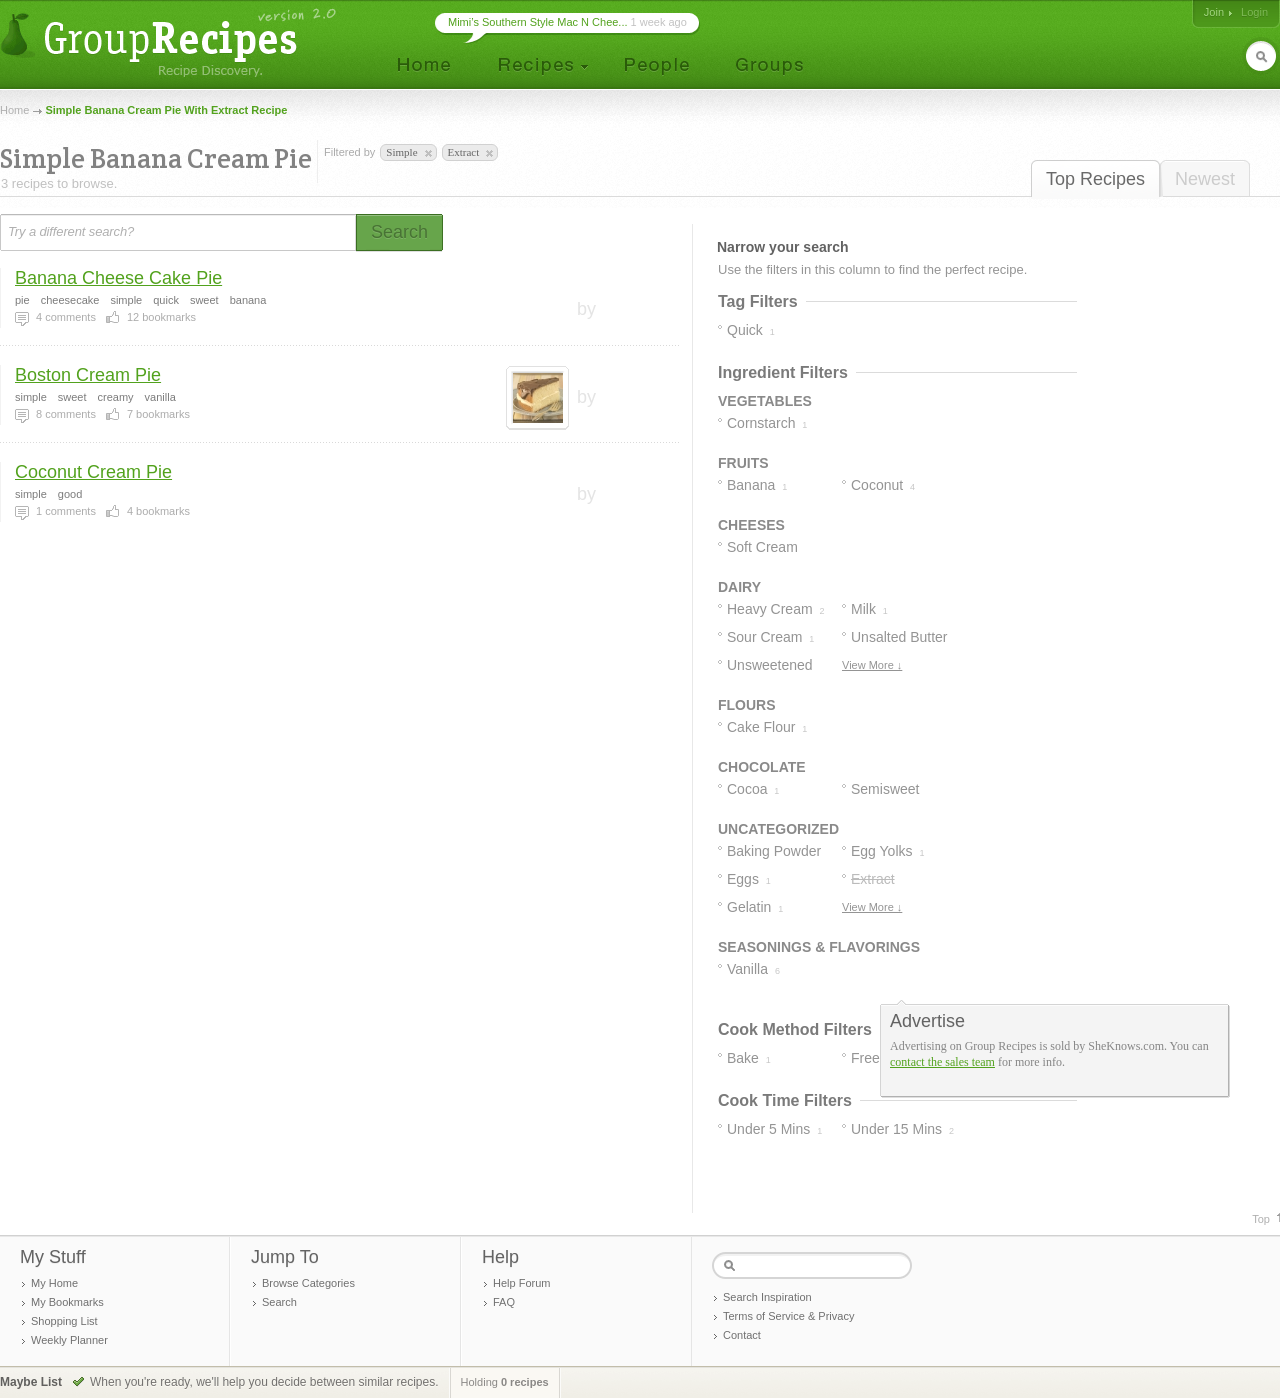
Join (1214, 12)
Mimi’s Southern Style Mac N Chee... (538, 22)
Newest (1205, 179)
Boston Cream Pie (88, 375)
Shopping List (64, 1321)
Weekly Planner (69, 1340)
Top (1261, 1219)
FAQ (504, 1302)
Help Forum (521, 1283)
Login (1254, 12)
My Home (54, 1283)
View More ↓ (872, 665)
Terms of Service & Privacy (788, 1316)
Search (279, 1302)
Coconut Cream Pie (93, 472)
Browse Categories (308, 1283)
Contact (742, 1335)
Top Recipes (1095, 179)
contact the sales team (942, 1062)
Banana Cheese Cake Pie (118, 278)
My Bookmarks (67, 1302)
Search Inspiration (767, 1297)
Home (14, 110)
